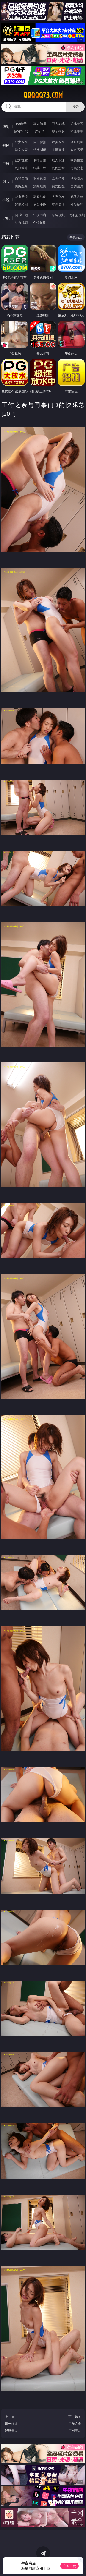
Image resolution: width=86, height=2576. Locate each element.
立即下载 (69, 2566)
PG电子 (21, 123)
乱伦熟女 (58, 168)
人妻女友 (58, 196)
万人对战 (58, 123)
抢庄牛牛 (76, 131)
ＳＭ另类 (76, 149)
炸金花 (39, 131)
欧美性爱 (76, 160)
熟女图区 (58, 186)
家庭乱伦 (39, 196)
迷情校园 (21, 204)
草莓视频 (58, 215)
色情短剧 (39, 222)
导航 (6, 218)
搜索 (75, 106)
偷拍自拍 (39, 160)
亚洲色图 (39, 178)
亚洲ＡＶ (21, 142)
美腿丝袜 (21, 186)
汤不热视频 (77, 215)
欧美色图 (58, 178)
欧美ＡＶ (58, 142)
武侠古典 (76, 196)
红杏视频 (21, 222)
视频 (6, 145)
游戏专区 (76, 123)
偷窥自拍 (21, 178)
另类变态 (76, 168)
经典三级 (39, 168)
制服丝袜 (21, 168)
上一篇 (11, 2424)
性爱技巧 (76, 204)
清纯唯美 (39, 186)
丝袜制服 (39, 149)
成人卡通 (58, 160)
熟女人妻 (21, 149)
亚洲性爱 (21, 160)
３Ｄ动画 (76, 142)
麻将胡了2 (21, 131)
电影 (6, 163)
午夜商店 (39, 215)
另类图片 (76, 186)
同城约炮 (21, 215)
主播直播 (58, 149)
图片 (6, 181)
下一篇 (74, 2424)
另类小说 (39, 204)
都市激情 (21, 196)
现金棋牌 (58, 131)
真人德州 (39, 123)
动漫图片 (76, 178)
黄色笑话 (58, 204)
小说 (6, 199)
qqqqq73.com (43, 95)
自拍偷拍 (39, 142)
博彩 (6, 126)
